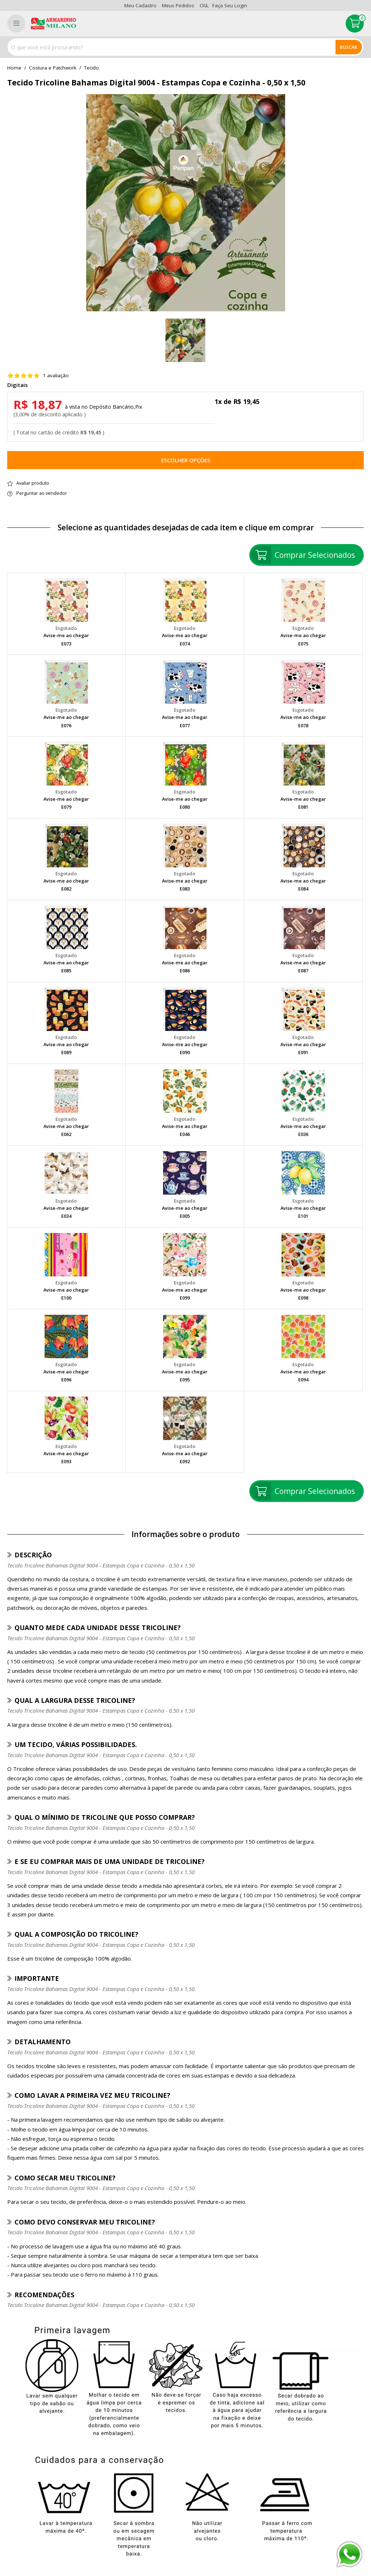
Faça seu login (229, 5)
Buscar (348, 47)
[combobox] (185, 47)
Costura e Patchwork (52, 68)
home (14, 68)
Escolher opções (185, 460)
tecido (91, 68)
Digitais (17, 385)
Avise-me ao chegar (66, 635)
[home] (53, 23)
